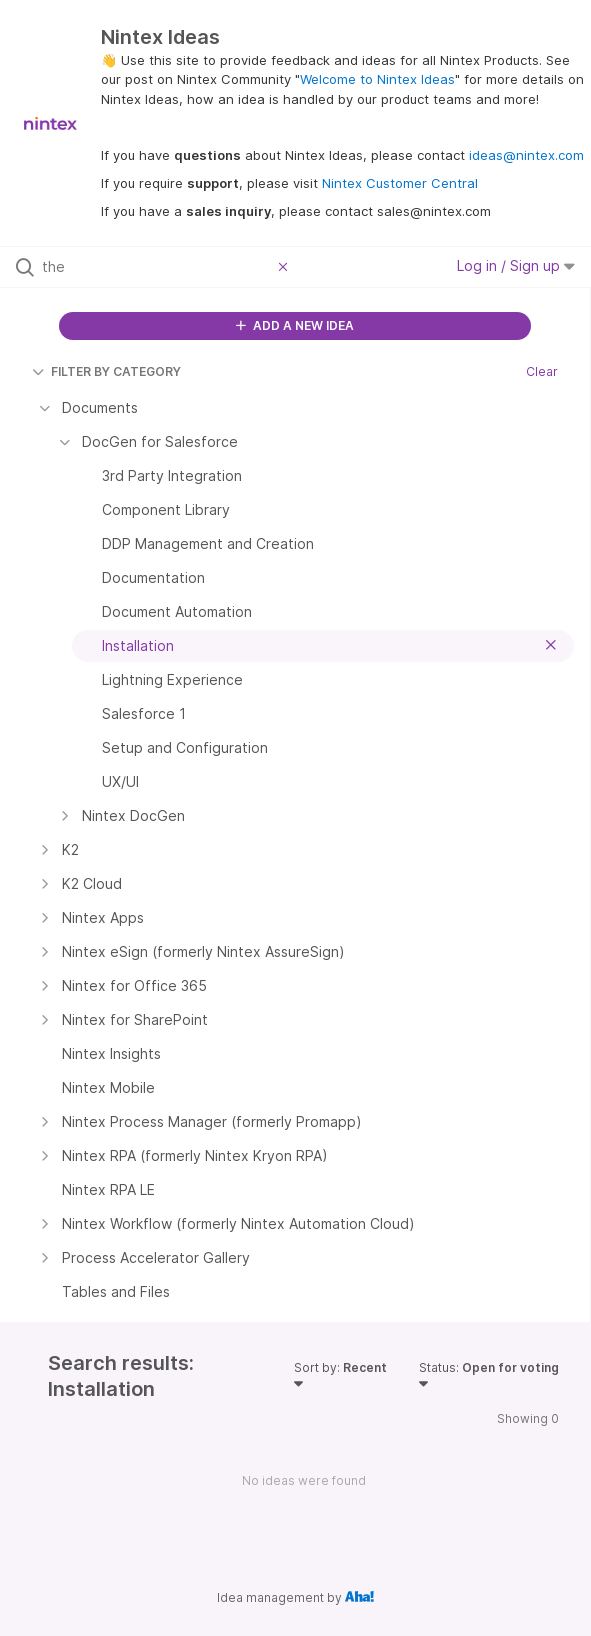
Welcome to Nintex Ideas (377, 79)
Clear (542, 371)
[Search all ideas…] (155, 267)
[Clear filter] (286, 267)
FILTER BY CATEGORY (106, 371)
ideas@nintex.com (526, 155)
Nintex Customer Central (400, 183)
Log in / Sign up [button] (516, 265)
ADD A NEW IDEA (295, 325)
